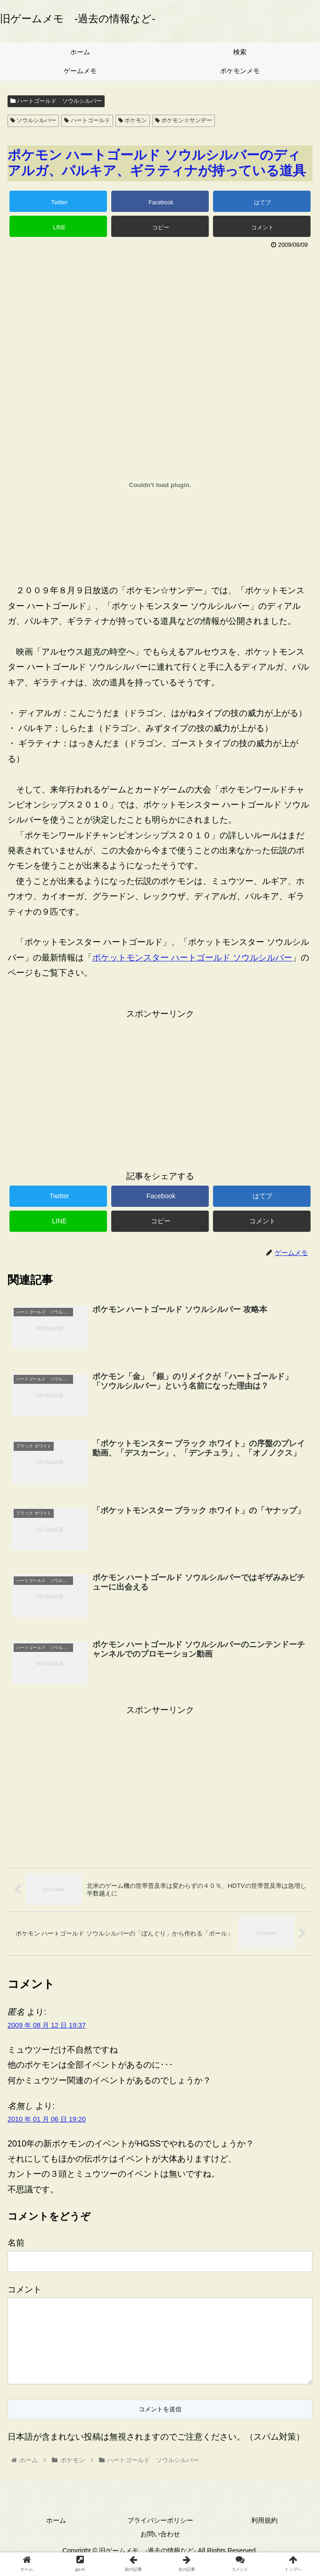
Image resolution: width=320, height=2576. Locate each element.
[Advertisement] (160, 322)
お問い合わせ (160, 2549)
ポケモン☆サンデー (183, 120)
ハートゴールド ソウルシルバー (56, 101)
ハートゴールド (87, 120)
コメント (24, 2290)
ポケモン (132, 120)
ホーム (56, 2536)
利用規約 (264, 2536)
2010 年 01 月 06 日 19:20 (47, 2119)
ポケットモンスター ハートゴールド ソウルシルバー (192, 957)
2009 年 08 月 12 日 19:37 (47, 2026)
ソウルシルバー (33, 120)
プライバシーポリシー (160, 2536)
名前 (16, 2243)
